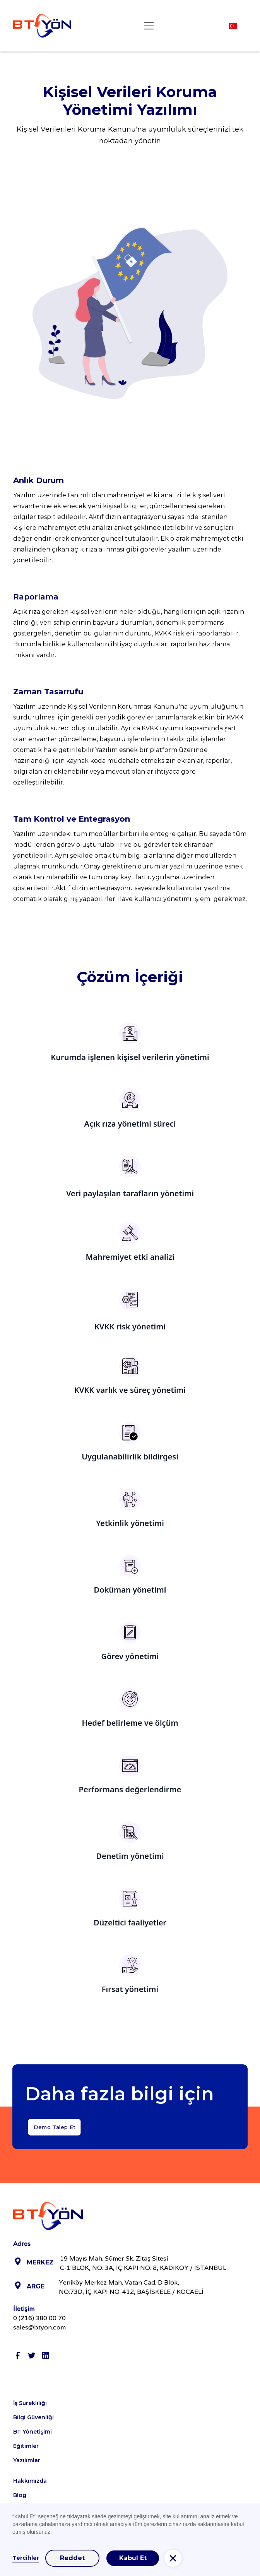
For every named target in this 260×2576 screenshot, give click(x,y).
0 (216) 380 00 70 (39, 2318)
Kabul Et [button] (133, 2558)
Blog (19, 2495)
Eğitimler (26, 2445)
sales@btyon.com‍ (39, 2327)
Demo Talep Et (54, 2134)
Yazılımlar (26, 2460)
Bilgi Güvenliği (33, 2417)
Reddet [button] (72, 2558)
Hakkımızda (30, 2480)
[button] (147, 26)
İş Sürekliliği (30, 2403)
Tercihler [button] (25, 2557)
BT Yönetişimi (32, 2431)
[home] (42, 26)
